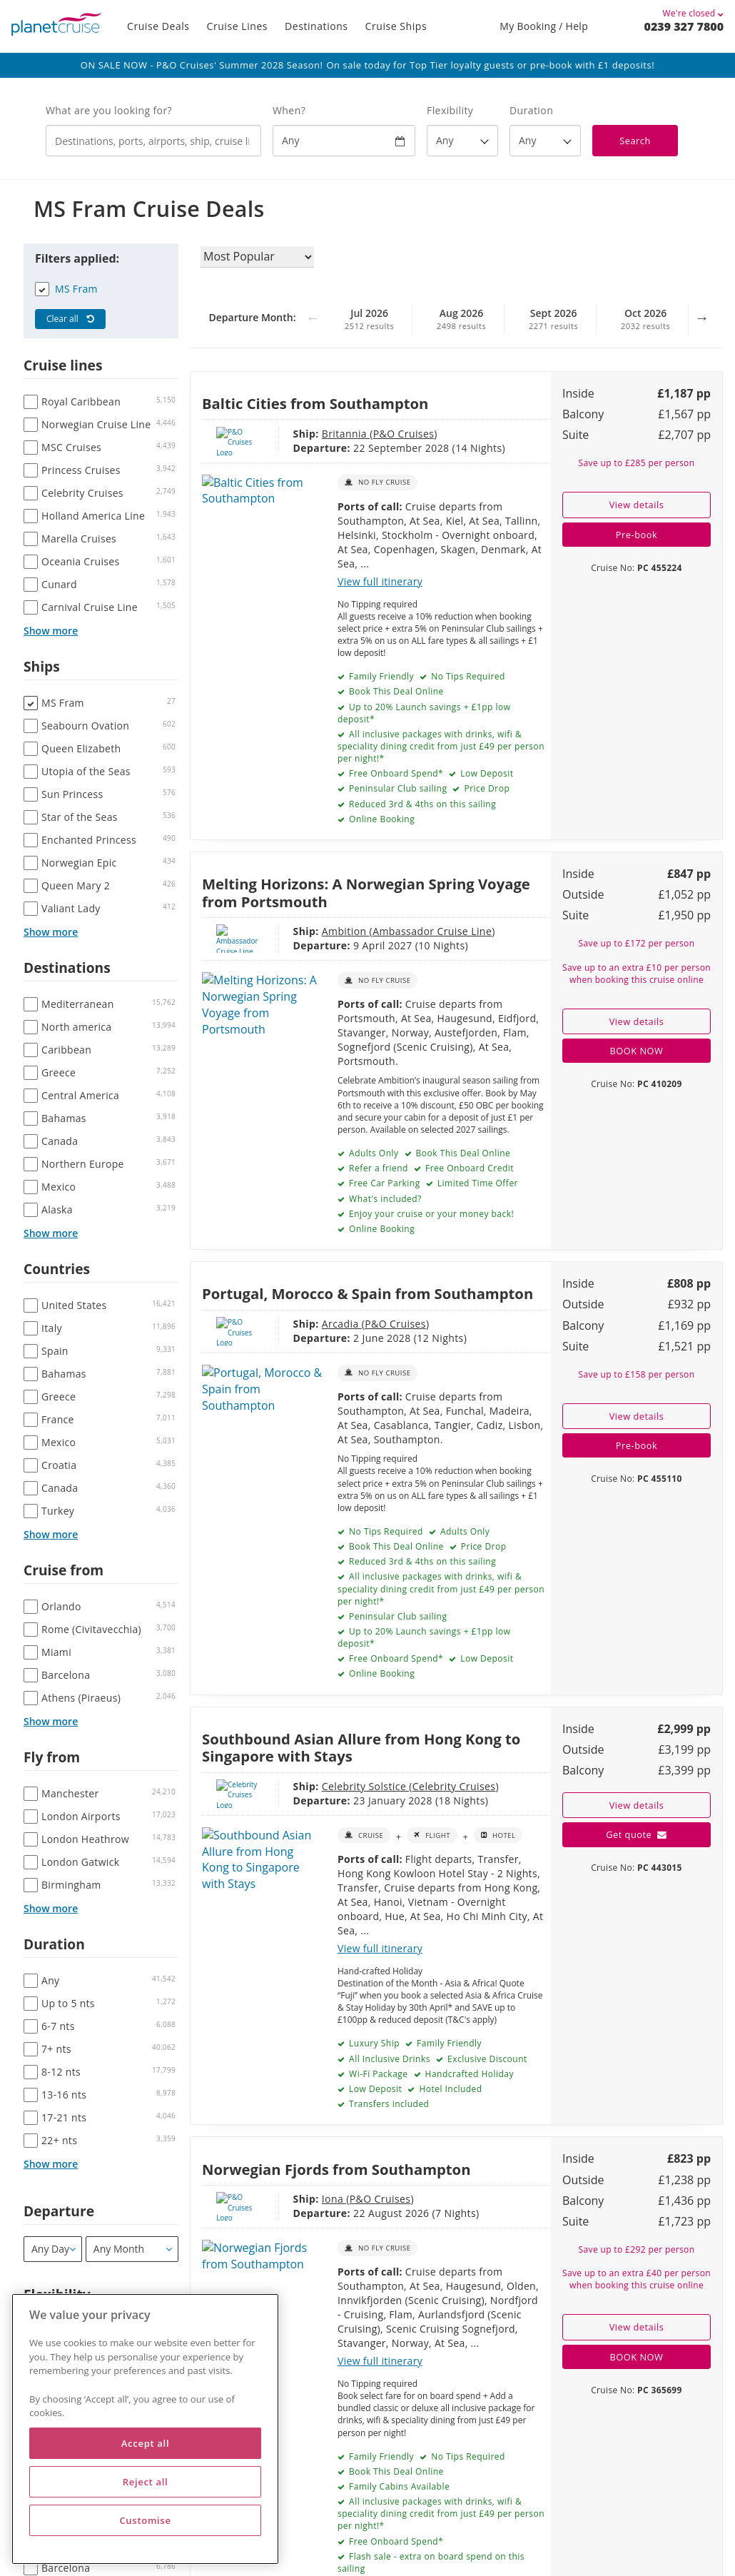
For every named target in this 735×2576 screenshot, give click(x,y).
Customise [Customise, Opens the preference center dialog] (145, 2520)
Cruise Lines (237, 26)
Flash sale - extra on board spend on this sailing (431, 2562)
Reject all (145, 2481)
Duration (531, 110)
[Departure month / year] (132, 2249)
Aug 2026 (462, 319)
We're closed (693, 13)
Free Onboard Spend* (394, 773)
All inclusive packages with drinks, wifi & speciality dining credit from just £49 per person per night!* (441, 746)
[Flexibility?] (462, 140)
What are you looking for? (109, 110)
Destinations (316, 26)
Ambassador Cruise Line (385, 931)
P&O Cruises (356, 433)
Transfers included (387, 2104)
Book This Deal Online (394, 691)
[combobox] (153, 140)
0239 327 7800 (684, 26)
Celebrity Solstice (318, 1786)
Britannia (298, 433)
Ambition (298, 931)
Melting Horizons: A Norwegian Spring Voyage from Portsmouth (366, 892)
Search (635, 140)
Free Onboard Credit (468, 1168)
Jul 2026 (370, 319)
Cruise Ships (396, 26)
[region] (145, 2429)
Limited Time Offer (476, 1183)
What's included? (383, 1199)
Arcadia (294, 1323)
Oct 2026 (646, 319)
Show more (51, 630)
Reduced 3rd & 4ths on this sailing (421, 804)
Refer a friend (376, 1168)
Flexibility (450, 110)
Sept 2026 (554, 319)
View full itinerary (380, 581)
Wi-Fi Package (376, 2074)
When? (289, 110)
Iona (286, 2199)
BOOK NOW (637, 1050)
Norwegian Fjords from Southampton (336, 2169)
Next (701, 325)
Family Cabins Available (398, 2486)
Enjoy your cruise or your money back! (430, 1214)
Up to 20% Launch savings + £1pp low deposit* (424, 713)
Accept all (145, 2443)
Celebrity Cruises (406, 1786)
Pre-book (636, 534)
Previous (313, 325)
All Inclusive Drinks (388, 2059)
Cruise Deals (158, 26)
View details (636, 504)
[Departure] (53, 2249)
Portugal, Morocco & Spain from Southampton (367, 1293)
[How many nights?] (545, 140)
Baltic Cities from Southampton (315, 403)
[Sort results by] (257, 257)
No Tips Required (467, 676)
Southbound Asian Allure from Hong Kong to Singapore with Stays (361, 1747)
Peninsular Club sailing (396, 788)
